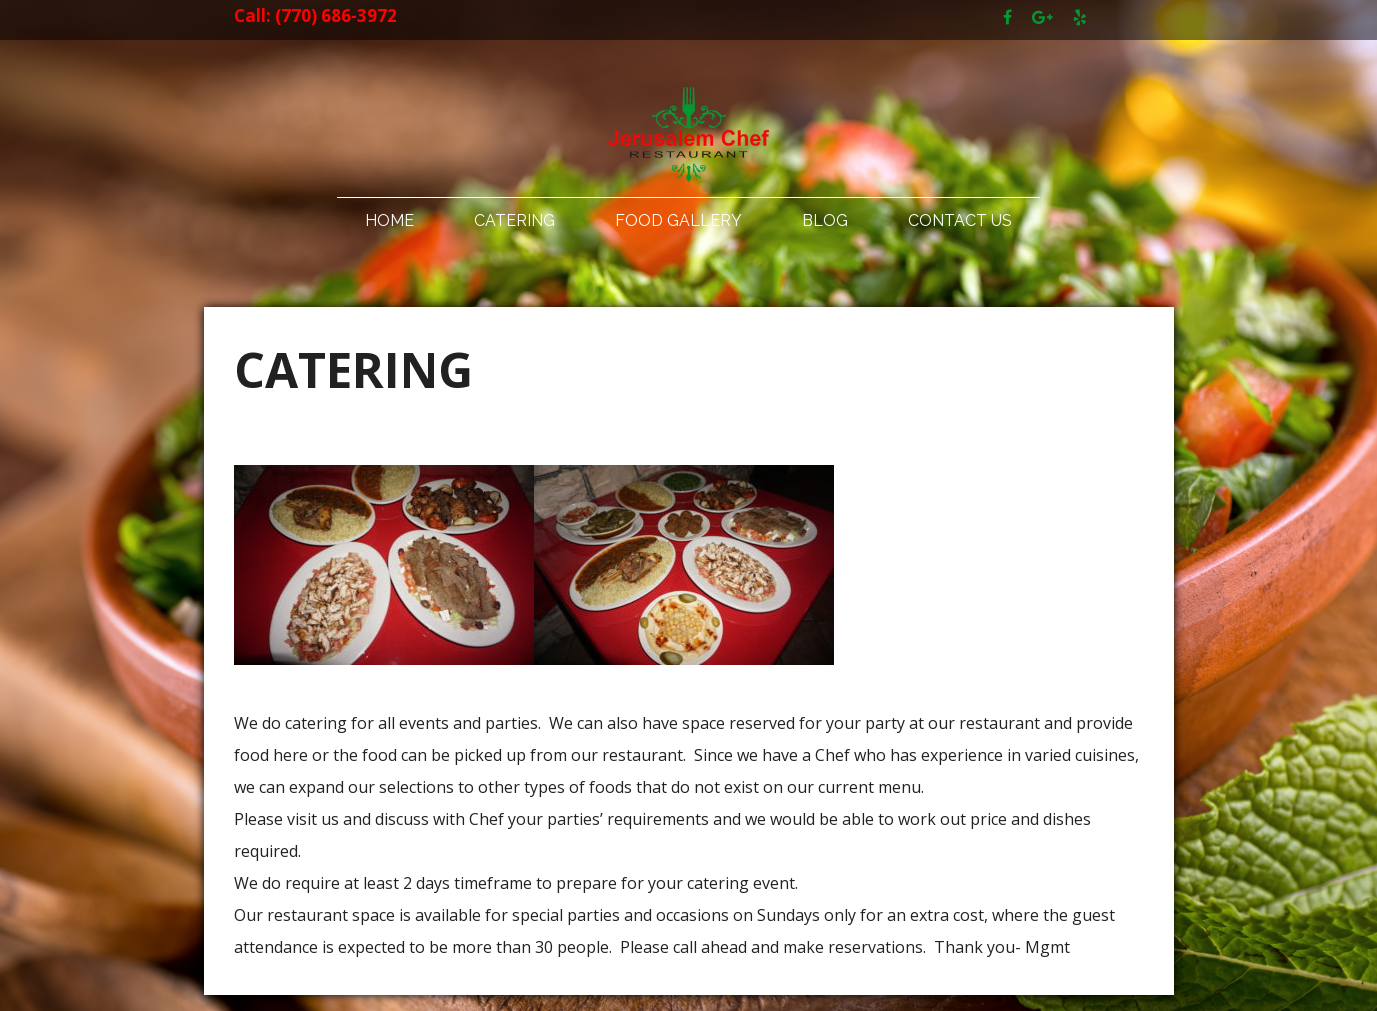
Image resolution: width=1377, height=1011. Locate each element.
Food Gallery (678, 220)
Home (389, 220)
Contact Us (960, 220)
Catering (514, 220)
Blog (825, 220)
